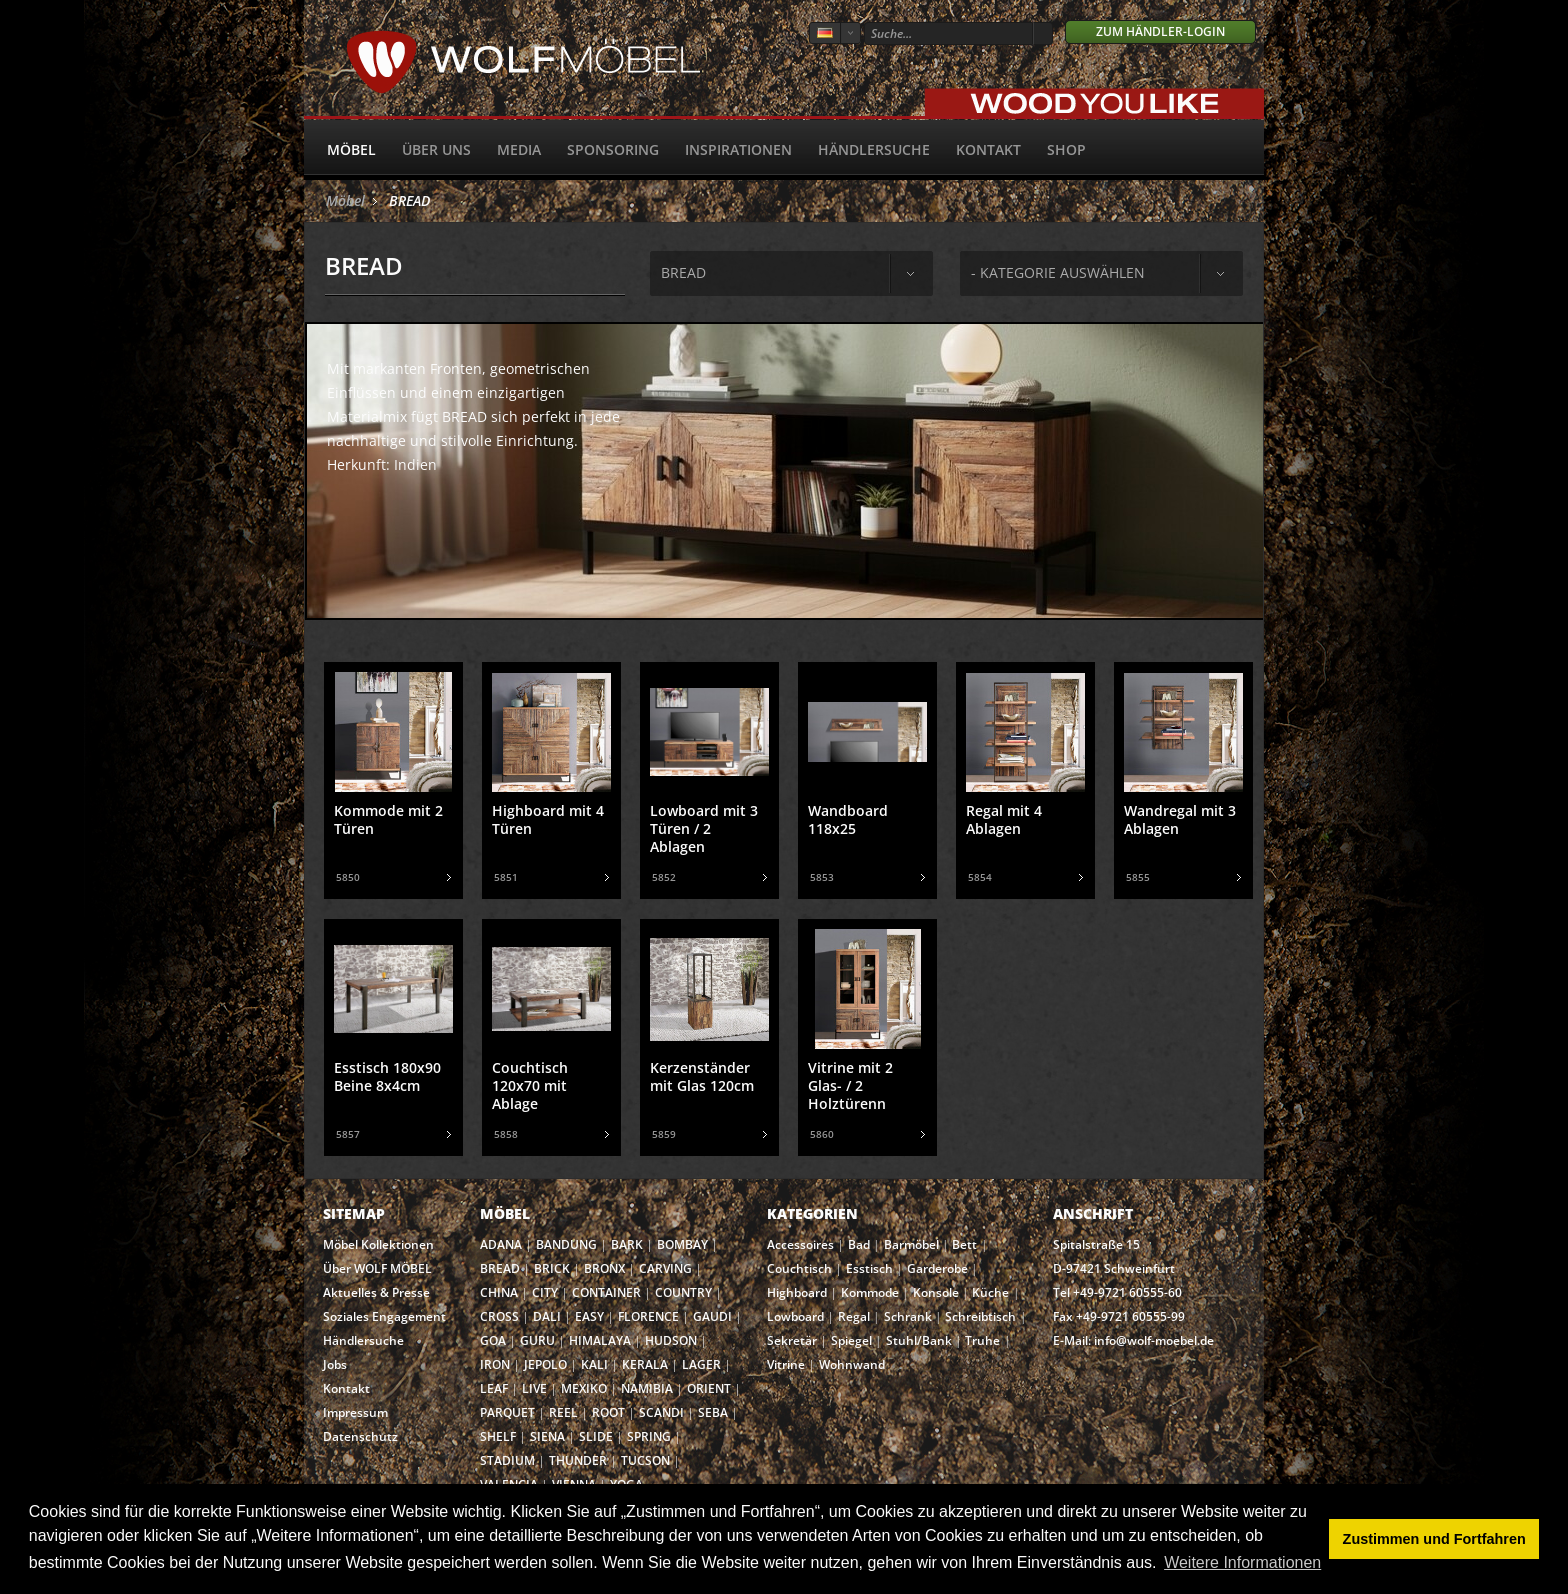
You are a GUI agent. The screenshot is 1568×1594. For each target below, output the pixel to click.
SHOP (1066, 149)
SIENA (547, 1436)
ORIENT (709, 1388)
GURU (537, 1340)
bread (683, 272)
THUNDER (578, 1460)
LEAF (494, 1388)
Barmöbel (911, 1244)
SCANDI (661, 1412)
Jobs (335, 1364)
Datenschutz (360, 1436)
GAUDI (712, 1316)
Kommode (870, 1292)
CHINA (499, 1292)
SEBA (713, 1412)
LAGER (701, 1364)
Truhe (982, 1340)
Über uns (436, 149)
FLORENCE (648, 1316)
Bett (964, 1244)
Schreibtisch (980, 1316)
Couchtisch (799, 1268)
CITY (545, 1292)
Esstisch (869, 1268)
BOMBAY (682, 1244)
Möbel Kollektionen (378, 1244)
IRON (495, 1364)
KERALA (645, 1364)
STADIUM (507, 1460)
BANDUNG (566, 1244)
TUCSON (645, 1460)
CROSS (499, 1316)
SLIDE (596, 1436)
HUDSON (671, 1340)
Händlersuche (874, 149)
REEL (563, 1412)
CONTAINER (606, 1292)
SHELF (498, 1436)
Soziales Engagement (384, 1316)
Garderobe (937, 1268)
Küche (990, 1292)
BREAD (409, 200)
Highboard (797, 1292)
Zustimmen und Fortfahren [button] (1434, 1539)
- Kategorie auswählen (1058, 272)
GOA (493, 1340)
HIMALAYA (600, 1340)
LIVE (534, 1388)
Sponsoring (613, 149)
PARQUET (507, 1412)
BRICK (552, 1268)
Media (519, 149)
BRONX (604, 1268)
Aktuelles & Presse (376, 1292)
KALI (594, 1364)
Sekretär (792, 1340)
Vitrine (786, 1364)
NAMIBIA (647, 1388)
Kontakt (988, 149)
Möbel (351, 149)
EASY (589, 1316)
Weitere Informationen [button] (1242, 1562)
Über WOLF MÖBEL (377, 1268)
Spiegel (851, 1340)
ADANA (501, 1244)
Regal (854, 1316)
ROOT (608, 1412)
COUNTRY (683, 1292)
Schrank (908, 1316)
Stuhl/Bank (919, 1340)
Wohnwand (852, 1364)
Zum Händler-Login (1160, 31)
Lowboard (795, 1316)
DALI (547, 1316)
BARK (627, 1244)
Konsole (936, 1292)
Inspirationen (738, 149)
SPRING (649, 1436)
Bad (859, 1244)
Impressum (355, 1412)
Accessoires (800, 1244)
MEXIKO (584, 1388)
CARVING (665, 1268)
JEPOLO (545, 1364)
